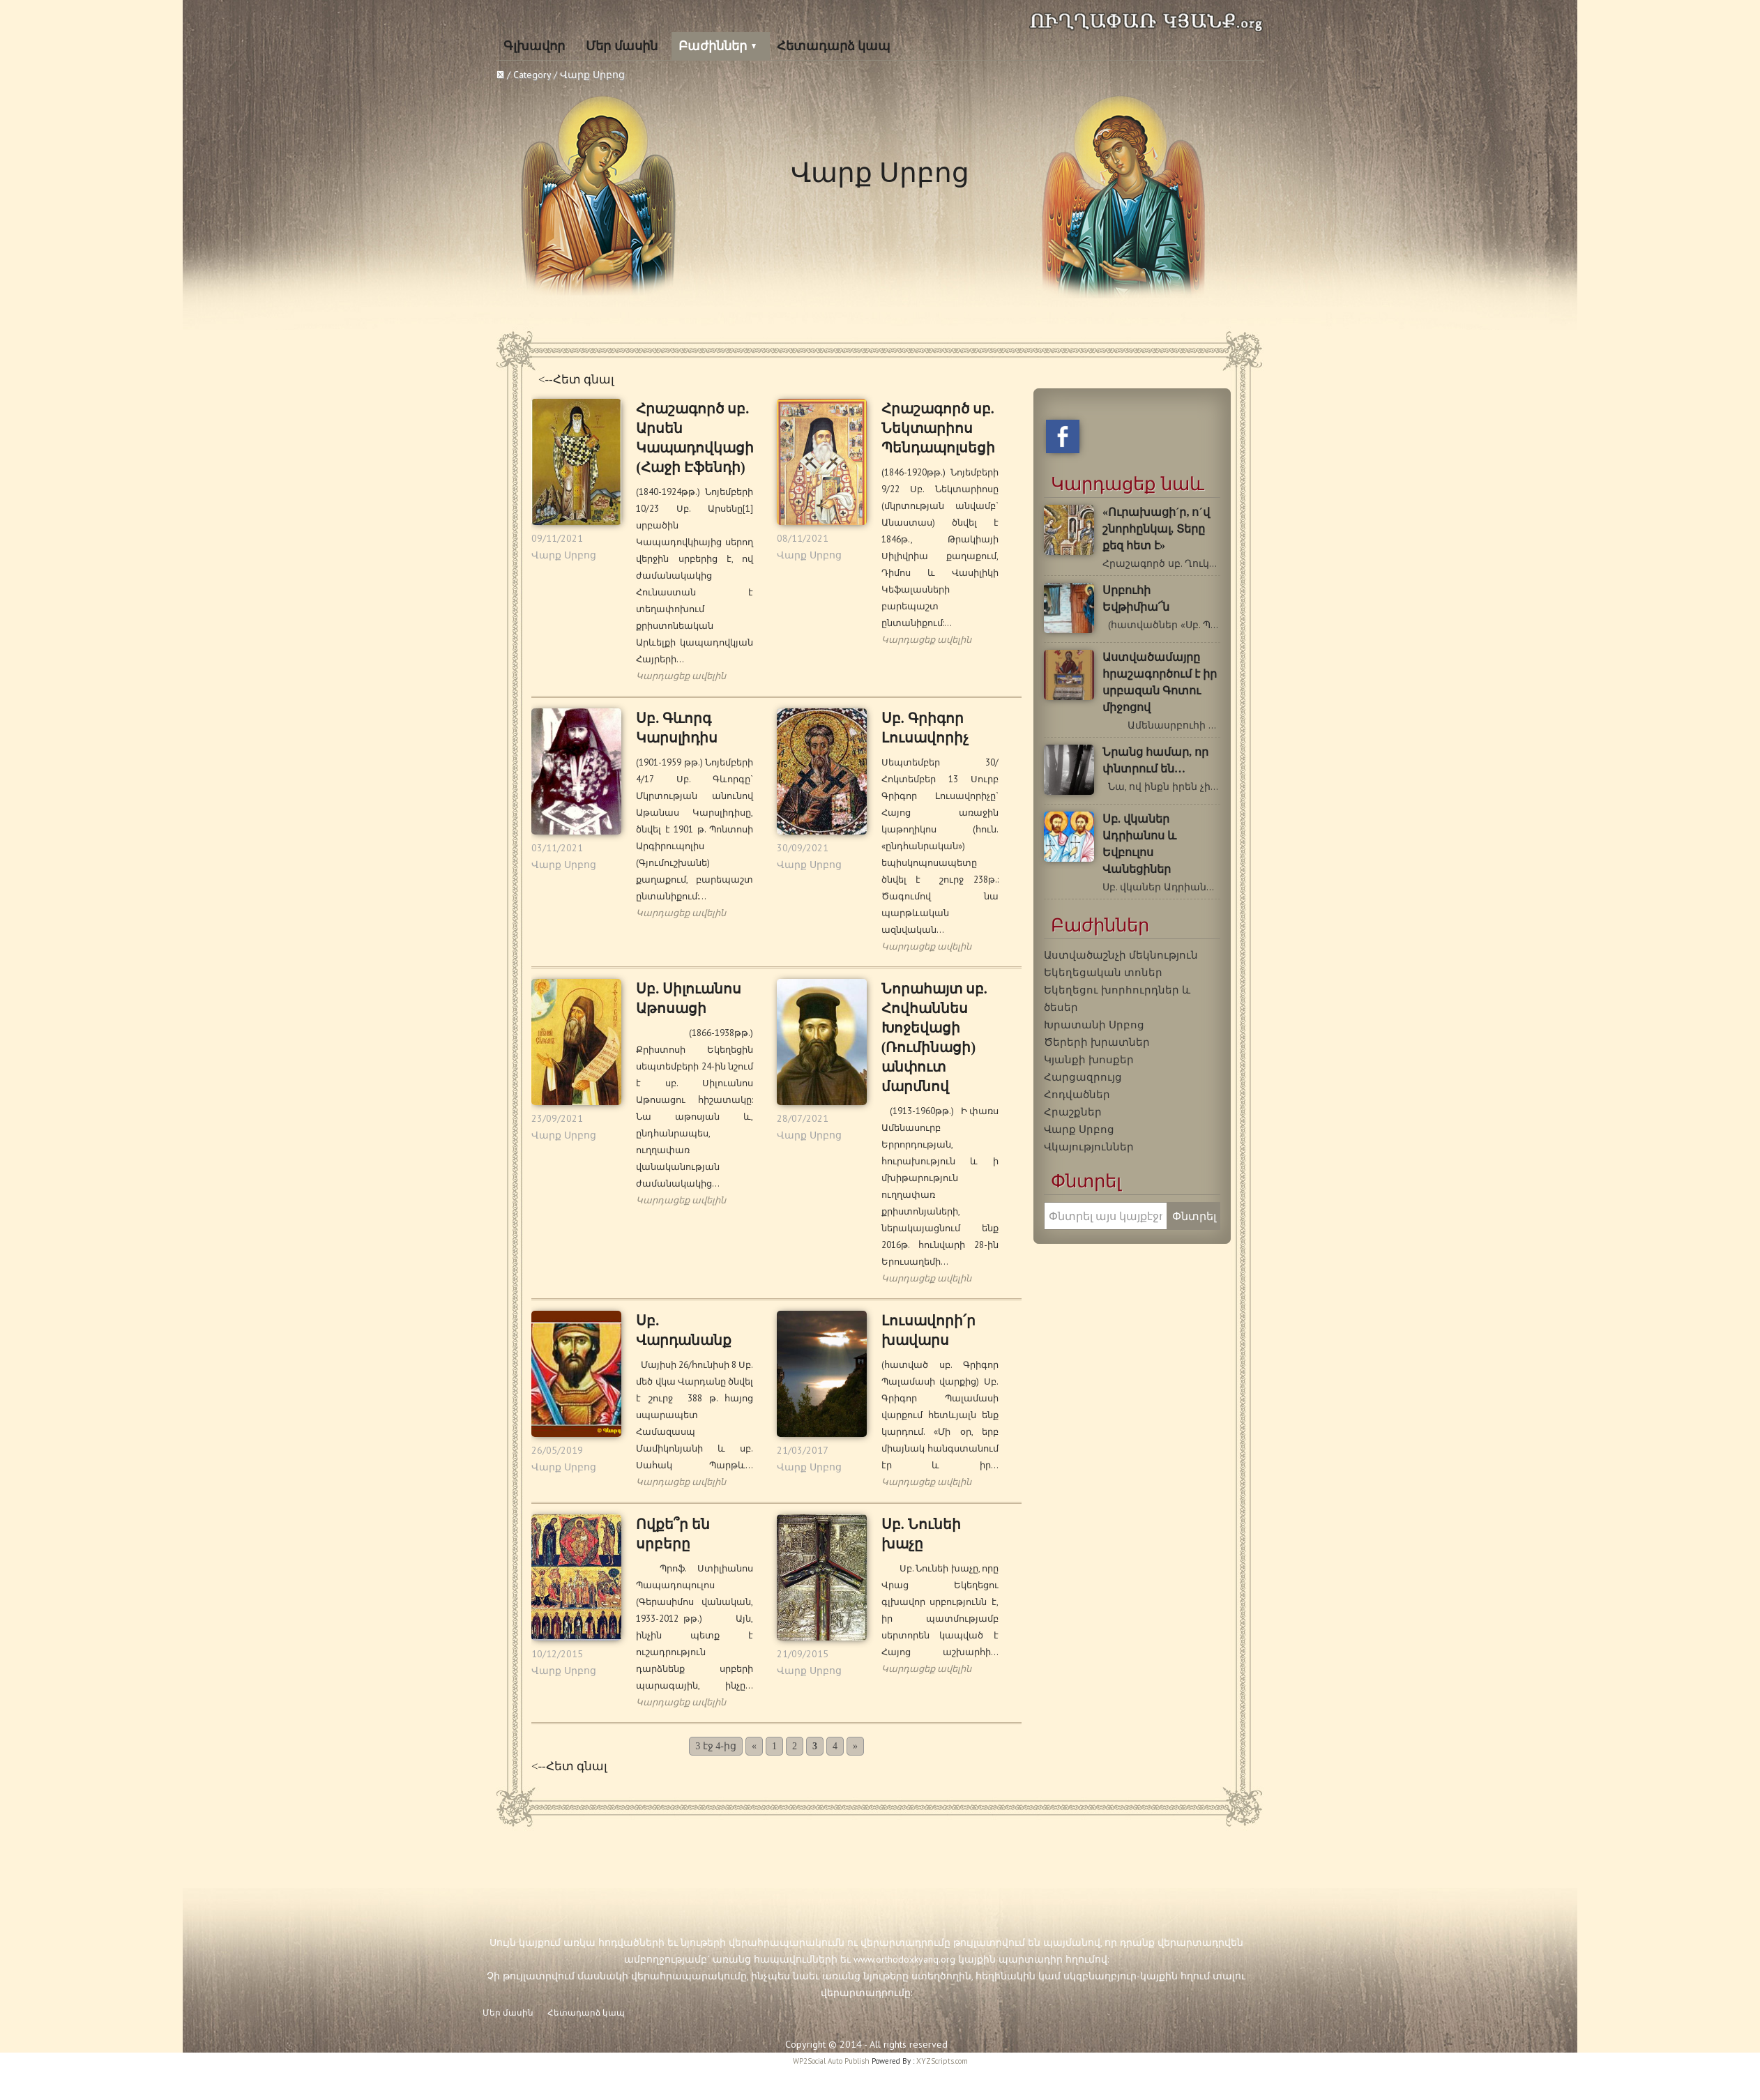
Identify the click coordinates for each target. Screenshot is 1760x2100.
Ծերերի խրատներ (1097, 1042)
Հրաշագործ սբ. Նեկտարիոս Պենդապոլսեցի (938, 428)
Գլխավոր (534, 46)
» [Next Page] (855, 1746)
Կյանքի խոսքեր (1089, 1059)
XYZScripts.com (942, 2061)
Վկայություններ (1089, 1146)
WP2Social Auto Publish (831, 2061)
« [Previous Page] (754, 1746)
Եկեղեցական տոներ (1103, 972)
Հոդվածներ (1077, 1094)
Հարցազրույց (1083, 1076)
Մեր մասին (622, 46)
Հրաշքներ (1073, 1111)
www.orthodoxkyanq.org (904, 1959)
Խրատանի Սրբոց (1094, 1024)
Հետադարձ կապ (834, 46)
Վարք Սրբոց (563, 555)
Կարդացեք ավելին (681, 676)
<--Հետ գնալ (576, 379)
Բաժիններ (712, 46)
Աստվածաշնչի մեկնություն (1121, 954)
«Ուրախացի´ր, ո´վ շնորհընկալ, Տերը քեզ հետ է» (1156, 528)
